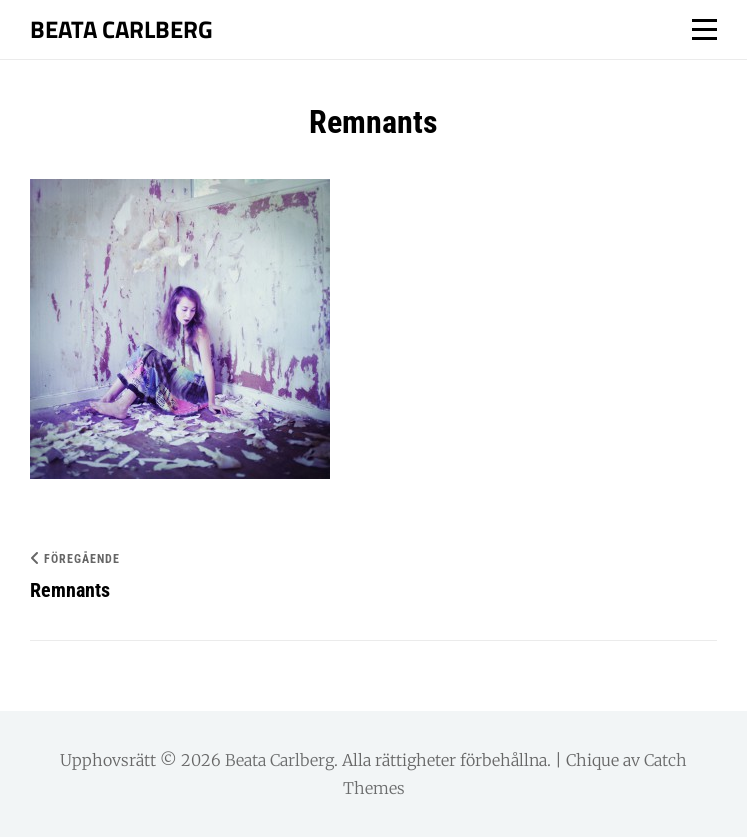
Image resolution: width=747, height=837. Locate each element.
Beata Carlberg (121, 29)
